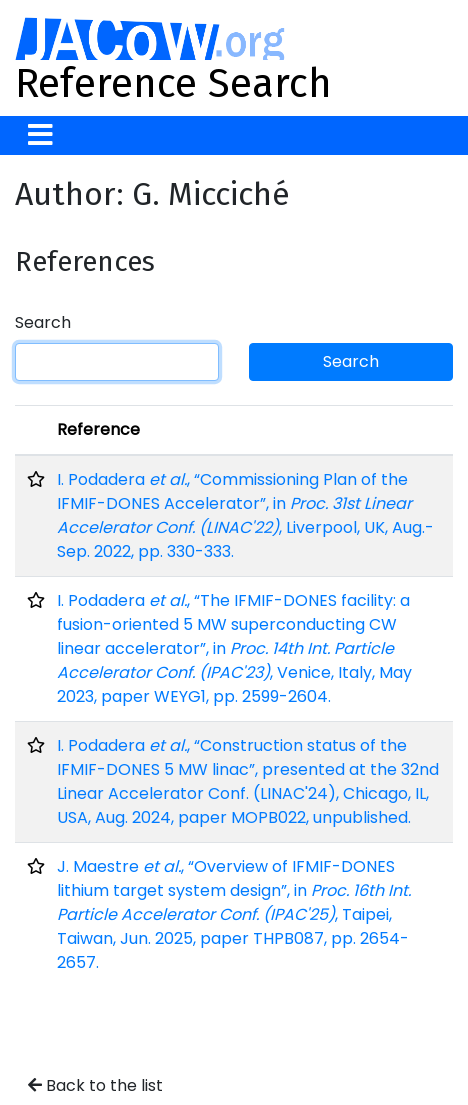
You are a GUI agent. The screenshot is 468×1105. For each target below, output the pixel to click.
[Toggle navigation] (40, 135)
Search (43, 322)
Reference (98, 429)
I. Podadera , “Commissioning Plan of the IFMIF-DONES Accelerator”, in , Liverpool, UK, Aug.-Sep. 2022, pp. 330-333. (245, 515)
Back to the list (95, 1085)
